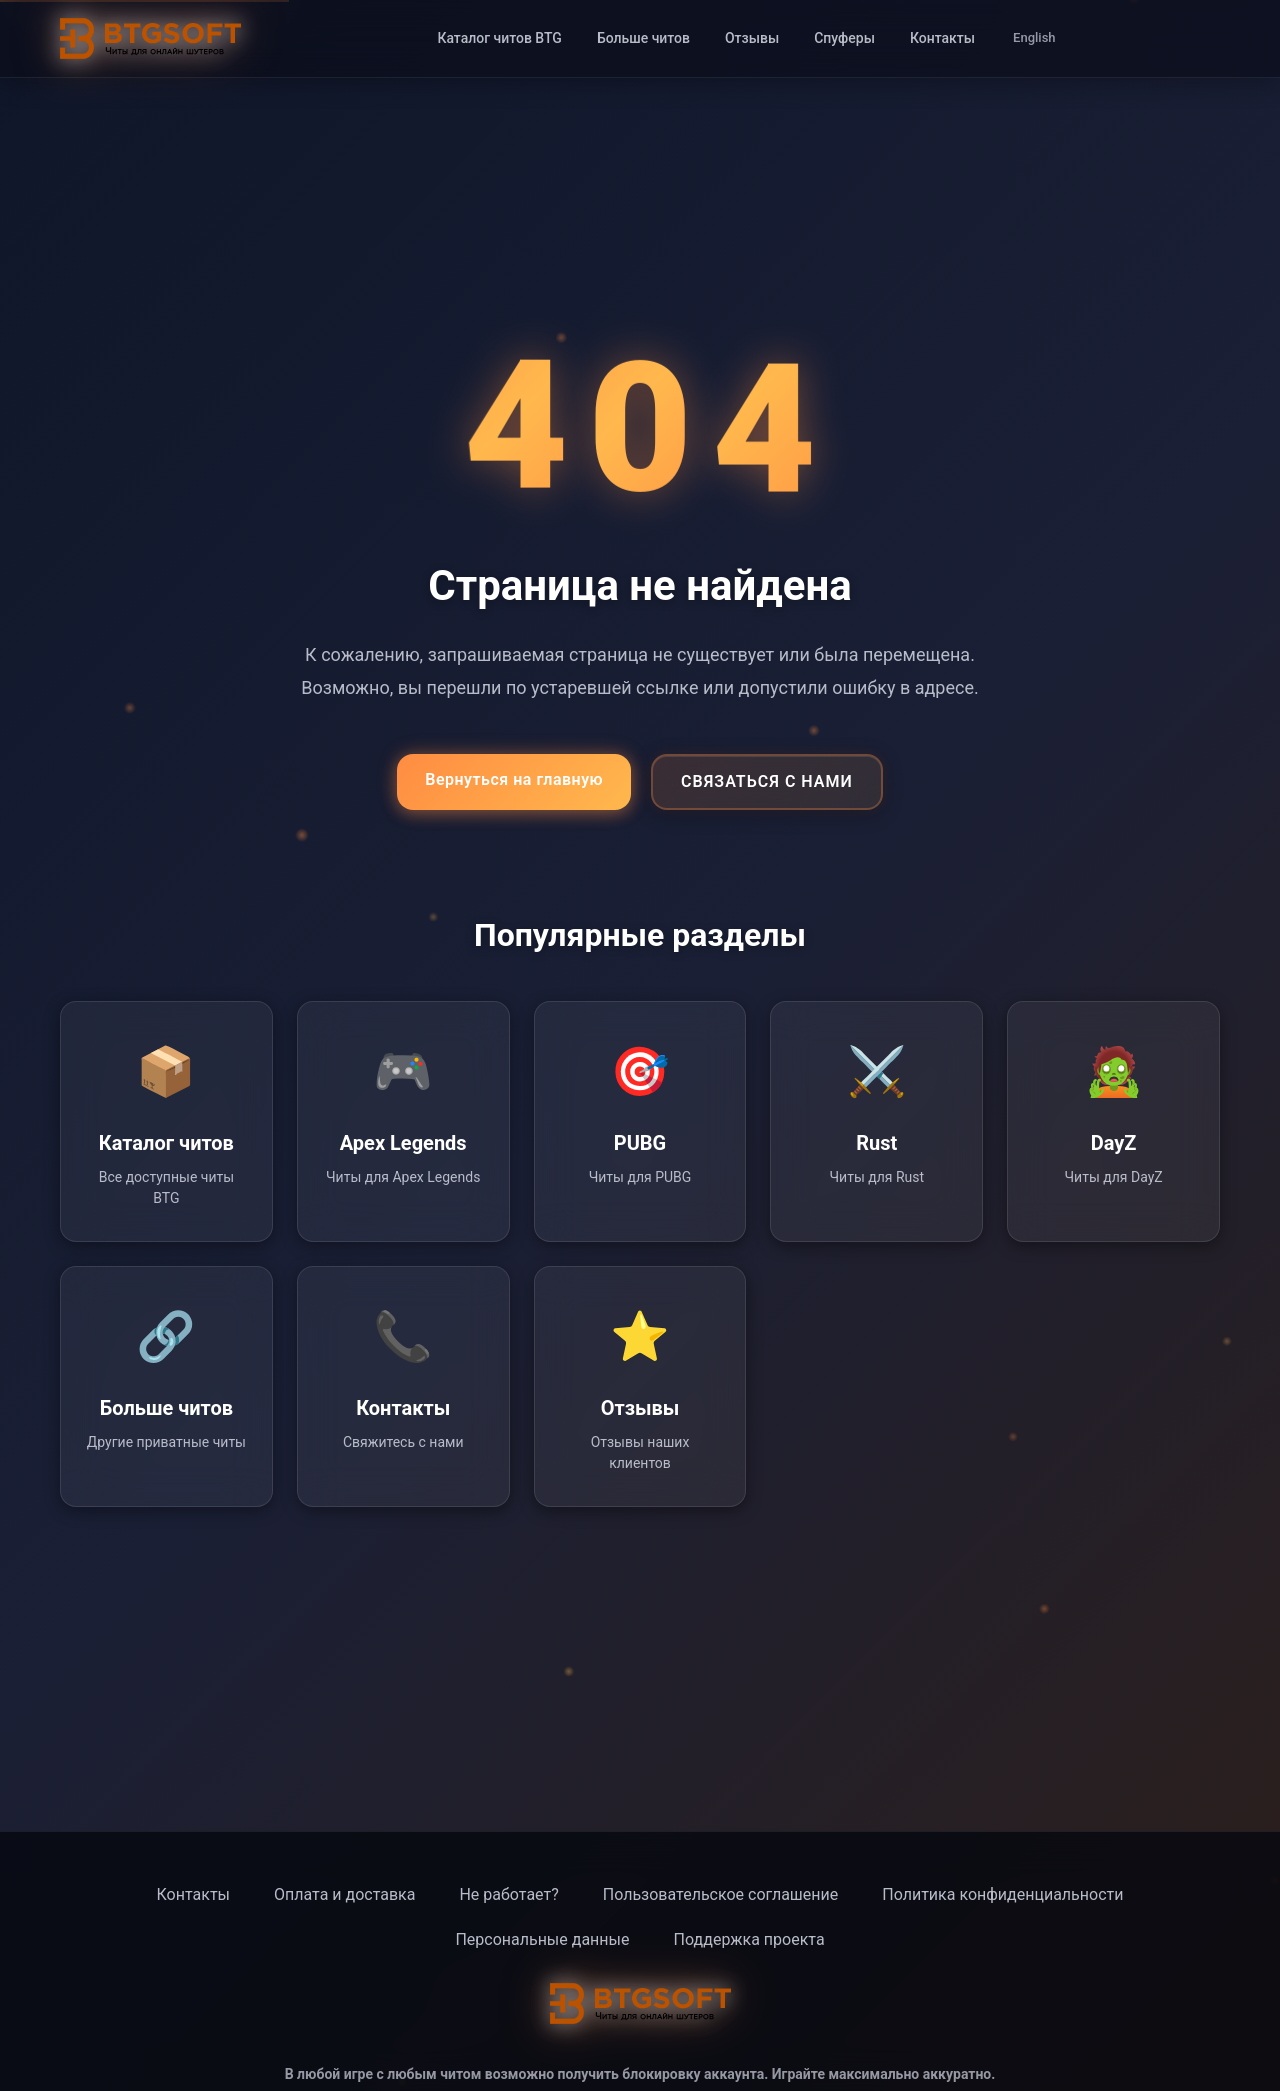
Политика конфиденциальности (1002, 1894)
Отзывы (752, 38)
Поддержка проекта (748, 1939)
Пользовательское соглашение (721, 1894)
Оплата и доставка (344, 1894)
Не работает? (508, 1894)
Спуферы (844, 38)
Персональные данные (542, 1939)
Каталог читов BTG (499, 38)
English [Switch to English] (1034, 37)
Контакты (942, 38)
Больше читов (643, 38)
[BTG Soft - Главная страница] (150, 38)
